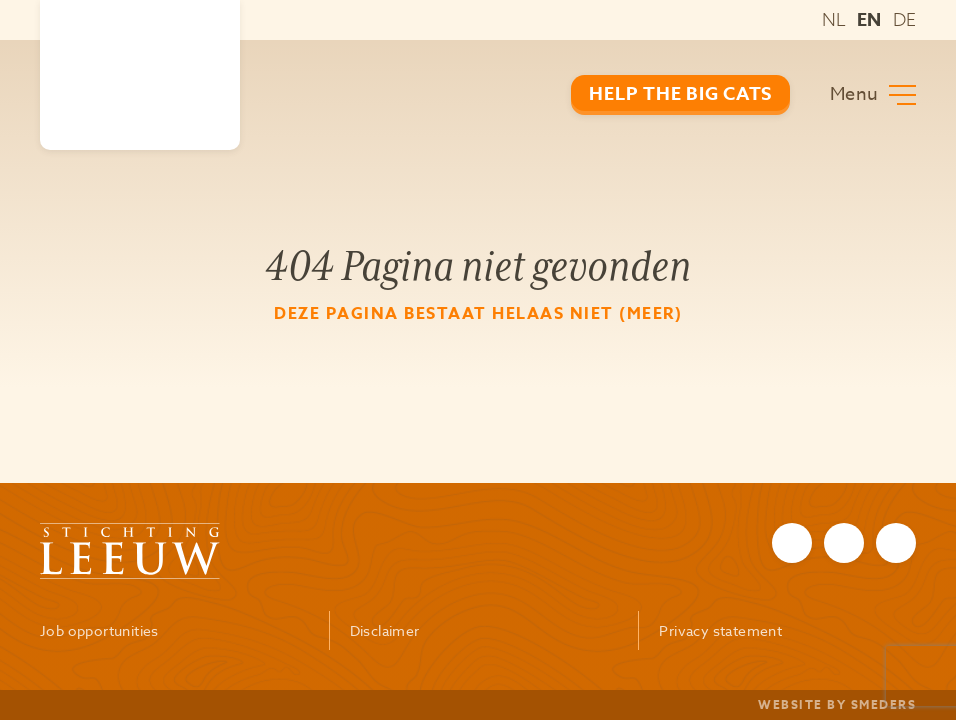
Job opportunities (99, 630)
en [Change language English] (869, 20)
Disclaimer (385, 630)
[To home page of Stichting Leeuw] (140, 75)
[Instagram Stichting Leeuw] (844, 543)
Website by (837, 704)
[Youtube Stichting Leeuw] (896, 543)
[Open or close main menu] (873, 95)
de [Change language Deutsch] (904, 19)
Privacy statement (720, 630)
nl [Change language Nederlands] (834, 19)
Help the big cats (680, 94)
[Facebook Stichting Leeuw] (792, 543)
